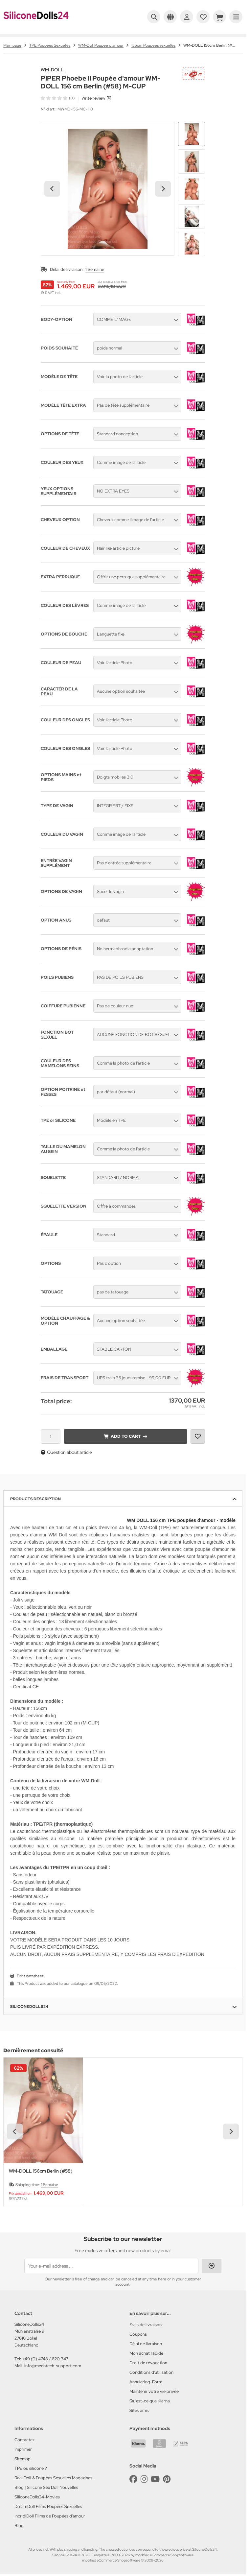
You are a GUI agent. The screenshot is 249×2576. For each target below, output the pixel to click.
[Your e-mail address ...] (111, 2266)
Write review (93, 98)
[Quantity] (50, 1436)
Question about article (66, 1452)
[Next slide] (163, 189)
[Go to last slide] (52, 189)
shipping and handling (80, 2549)
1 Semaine (94, 269)
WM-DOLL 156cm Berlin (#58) (41, 2171)
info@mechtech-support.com (52, 2366)
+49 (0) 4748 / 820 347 (45, 2359)
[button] (191, 134)
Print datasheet (30, 1976)
